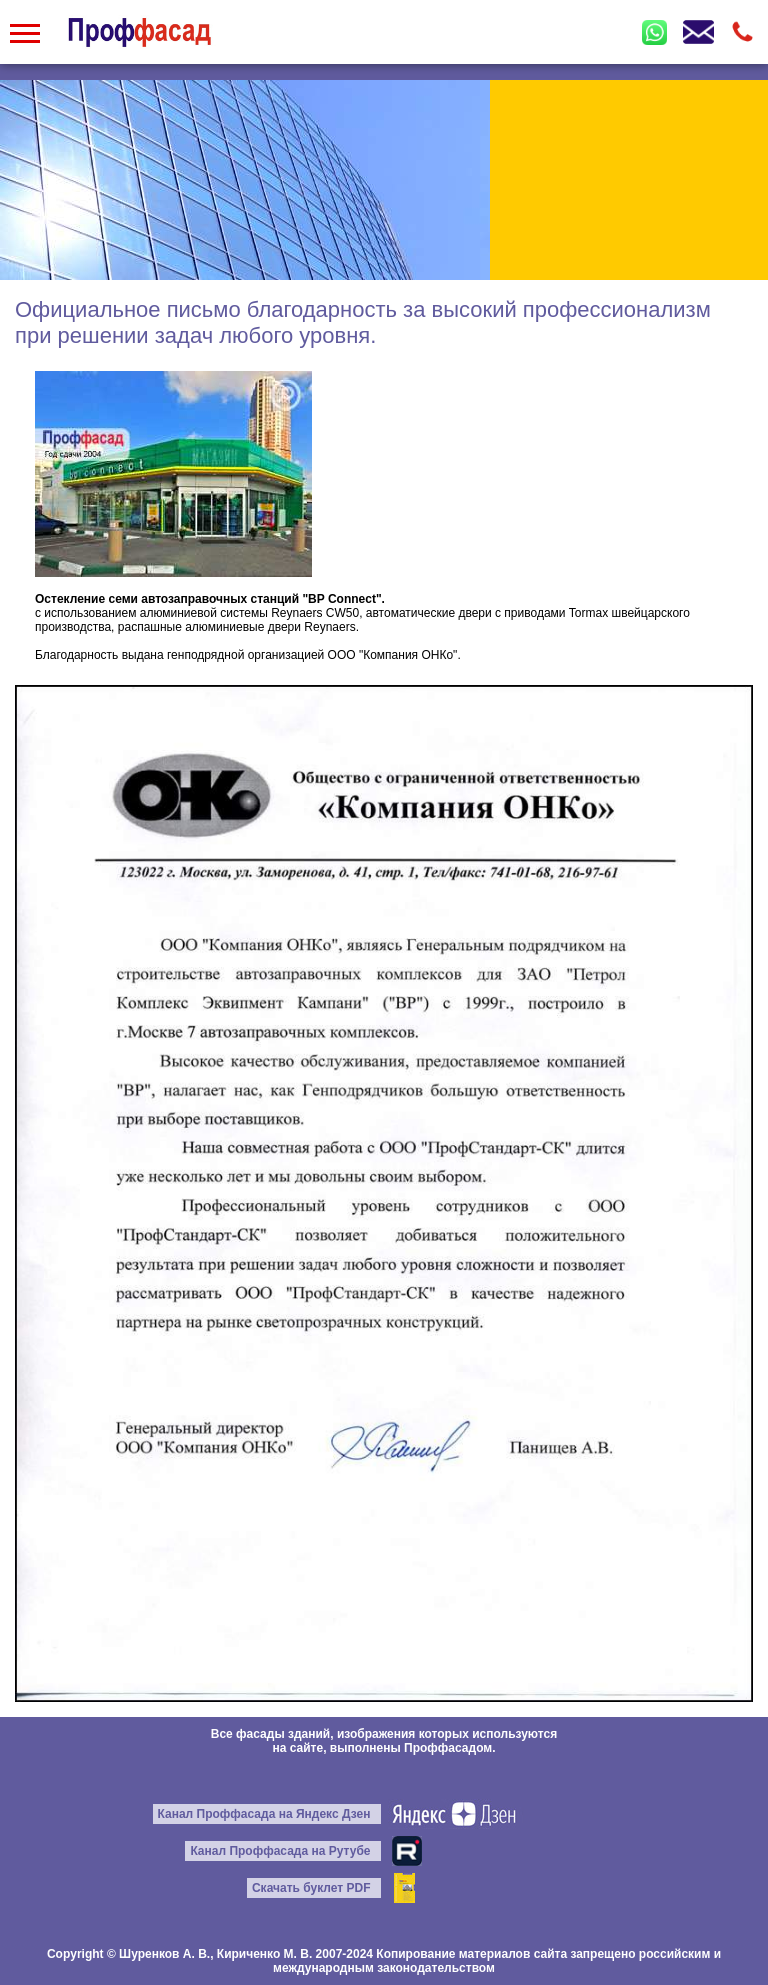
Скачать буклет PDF (311, 1888)
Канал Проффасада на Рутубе (280, 1851)
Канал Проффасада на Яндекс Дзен (264, 1814)
